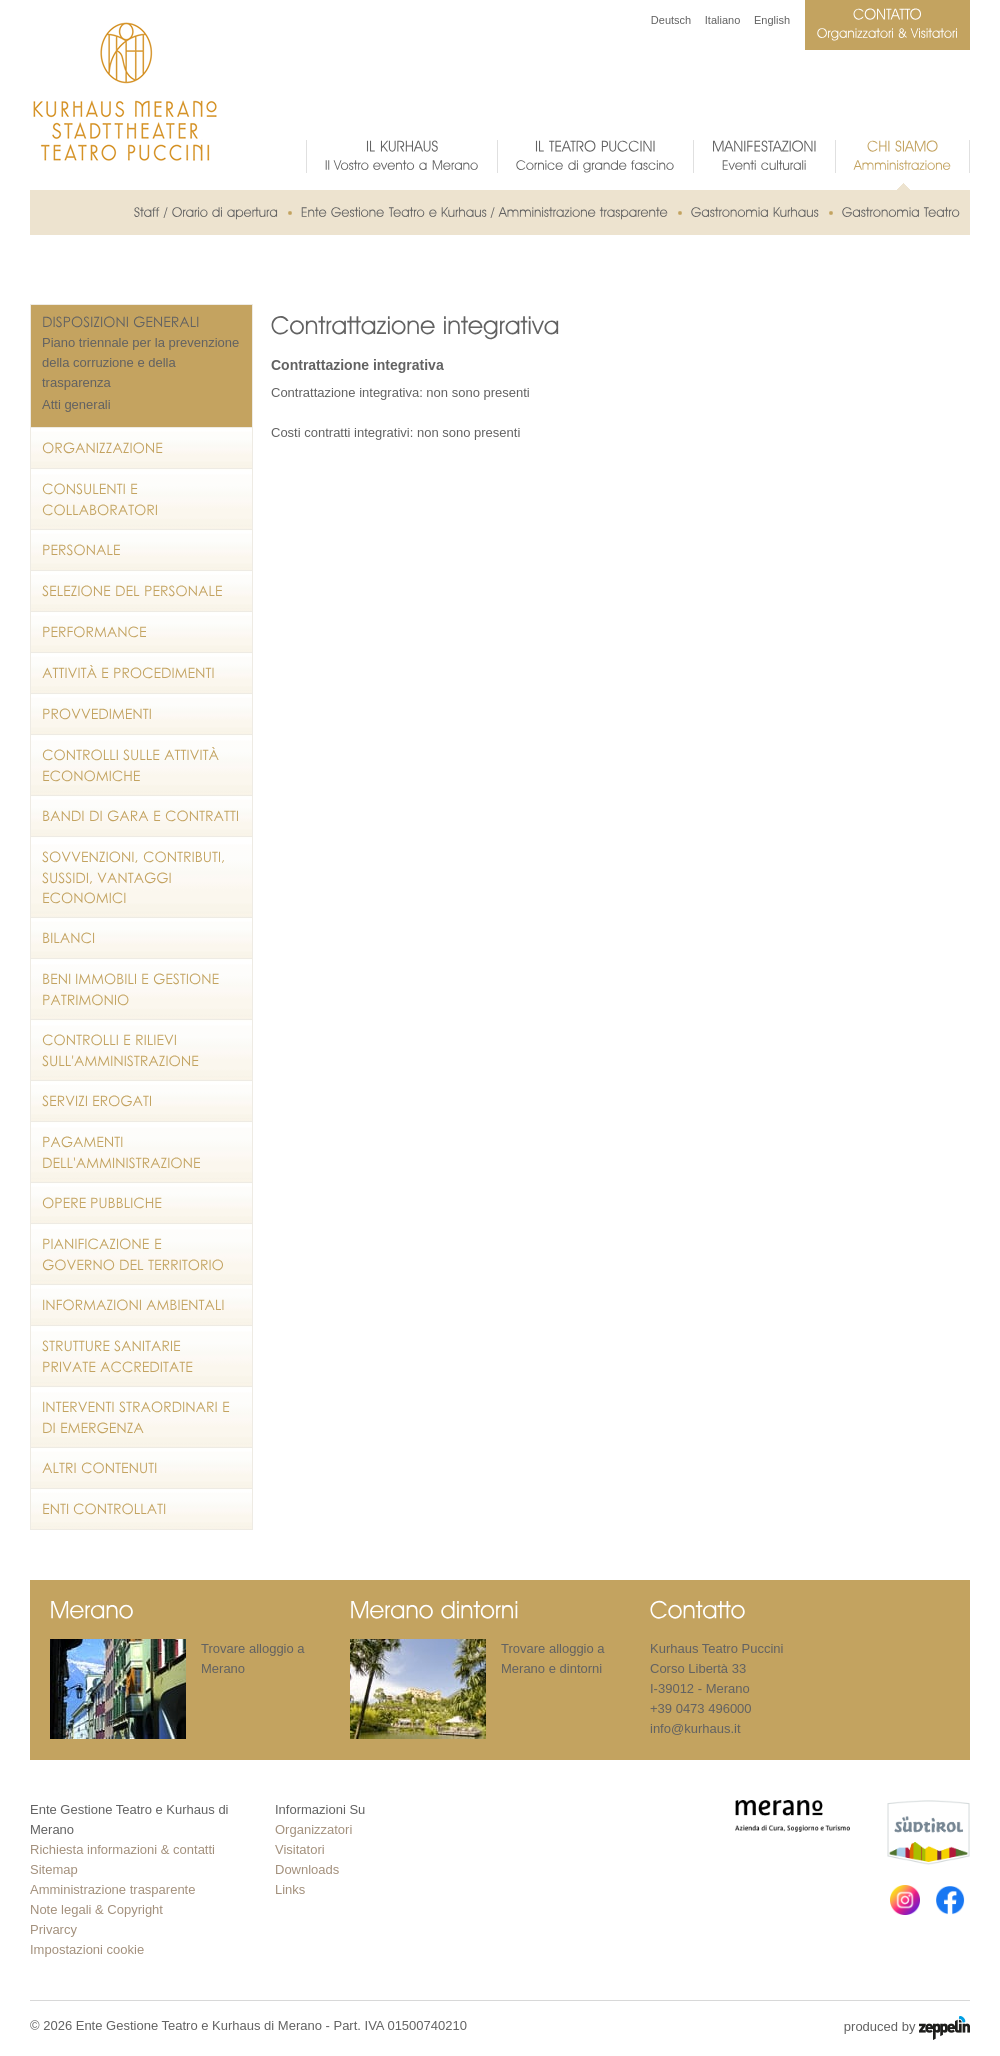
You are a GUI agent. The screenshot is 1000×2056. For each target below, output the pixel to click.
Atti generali (76, 404)
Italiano (722, 20)
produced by (907, 2028)
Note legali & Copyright (96, 1909)
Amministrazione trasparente (112, 1889)
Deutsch (671, 20)
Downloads (307, 1869)
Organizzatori (313, 1829)
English (772, 20)
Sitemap (54, 1869)
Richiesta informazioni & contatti (122, 1849)
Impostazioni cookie (87, 1949)
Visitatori (300, 1849)
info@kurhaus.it (695, 1728)
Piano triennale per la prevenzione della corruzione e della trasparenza (140, 362)
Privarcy (53, 1929)
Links (290, 1889)
